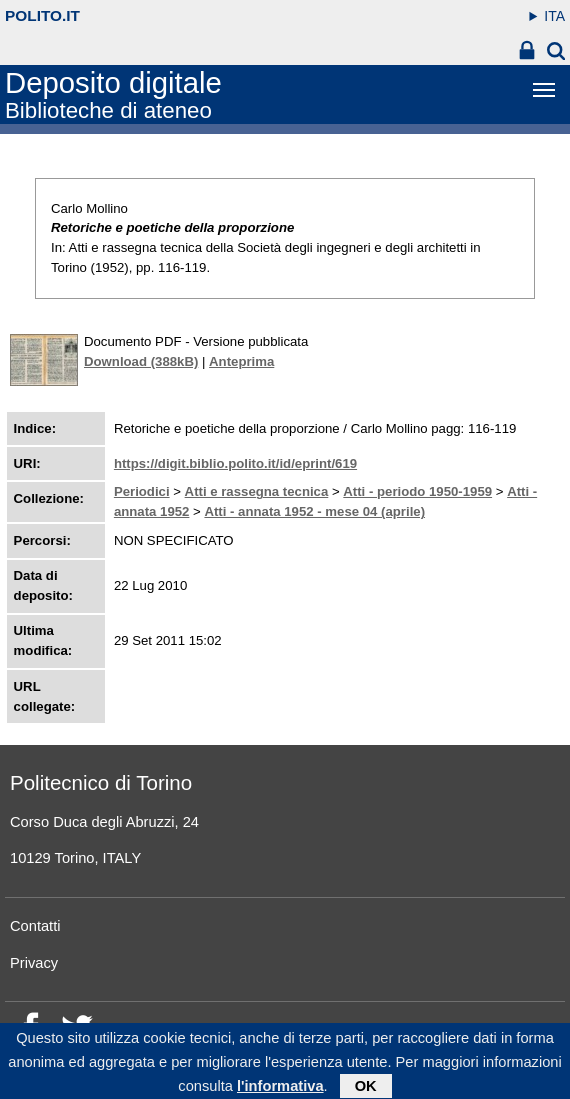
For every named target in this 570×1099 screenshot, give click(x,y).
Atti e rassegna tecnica (257, 491)
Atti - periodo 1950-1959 (417, 491)
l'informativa (280, 1090)
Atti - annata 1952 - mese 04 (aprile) (314, 511)
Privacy (34, 963)
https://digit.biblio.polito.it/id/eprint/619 (235, 463)
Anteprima (241, 361)
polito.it (42, 15)
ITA (554, 16)
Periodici (142, 491)
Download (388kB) (141, 361)
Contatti (35, 926)
